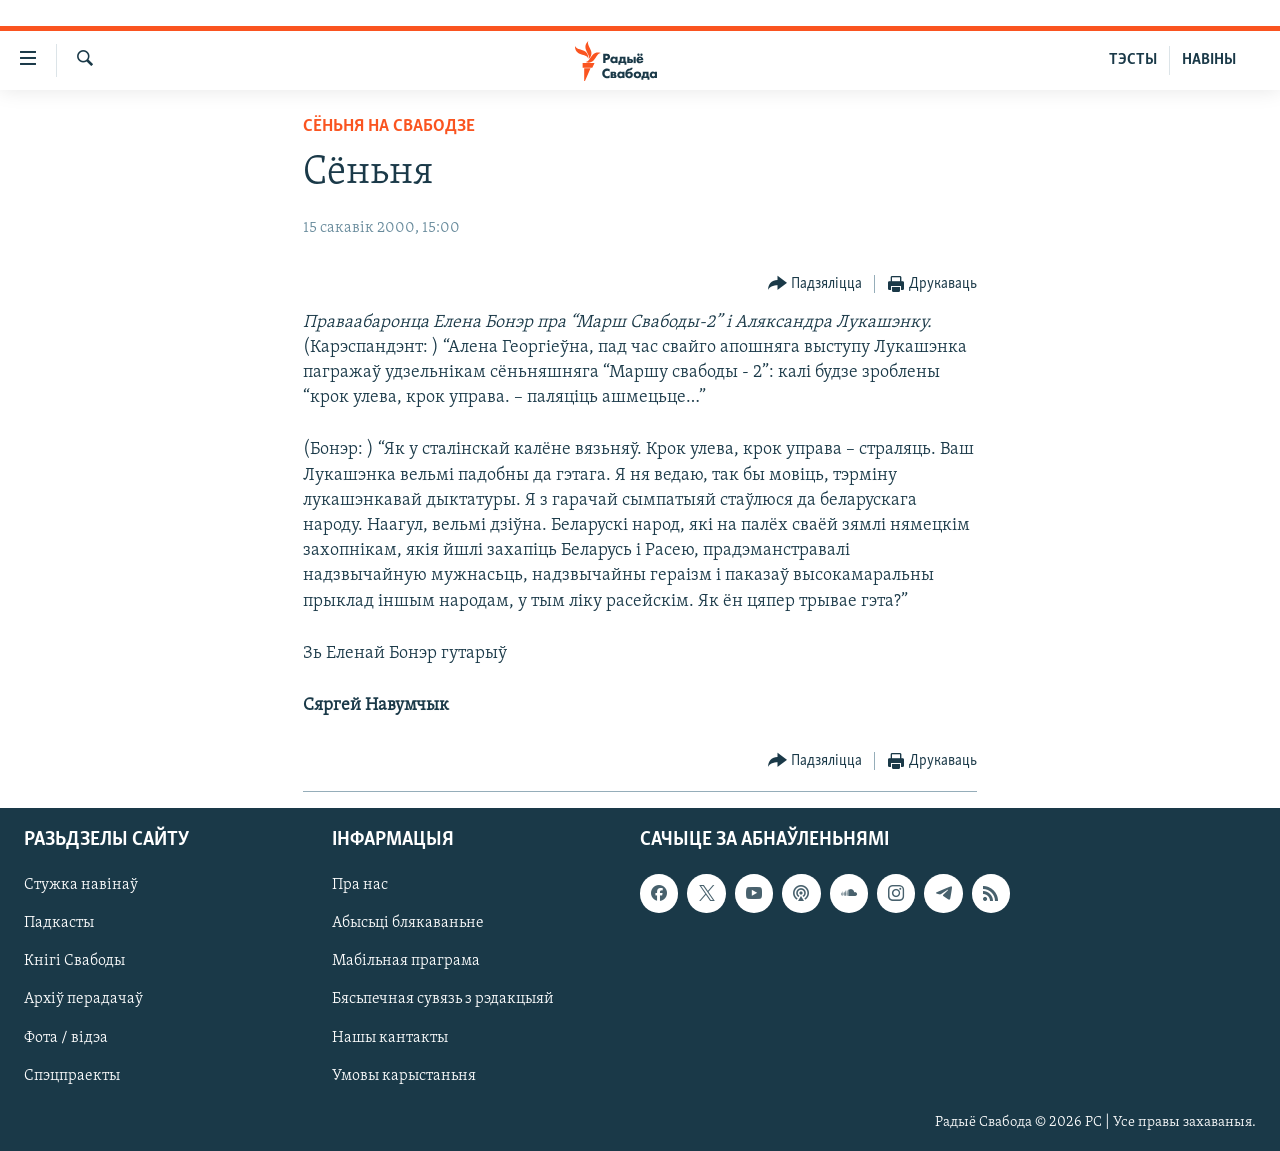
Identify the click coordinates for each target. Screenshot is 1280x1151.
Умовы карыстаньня (404, 1076)
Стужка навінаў (81, 886)
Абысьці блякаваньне (408, 924)
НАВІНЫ (1209, 60)
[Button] (815, 284)
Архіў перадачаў (83, 1000)
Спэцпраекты (72, 1076)
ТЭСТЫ (1133, 60)
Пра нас (360, 886)
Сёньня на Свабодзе (389, 126)
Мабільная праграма (406, 962)
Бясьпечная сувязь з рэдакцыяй (443, 1000)
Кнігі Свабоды (74, 962)
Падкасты (59, 924)
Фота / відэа (66, 1038)
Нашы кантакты (390, 1038)
